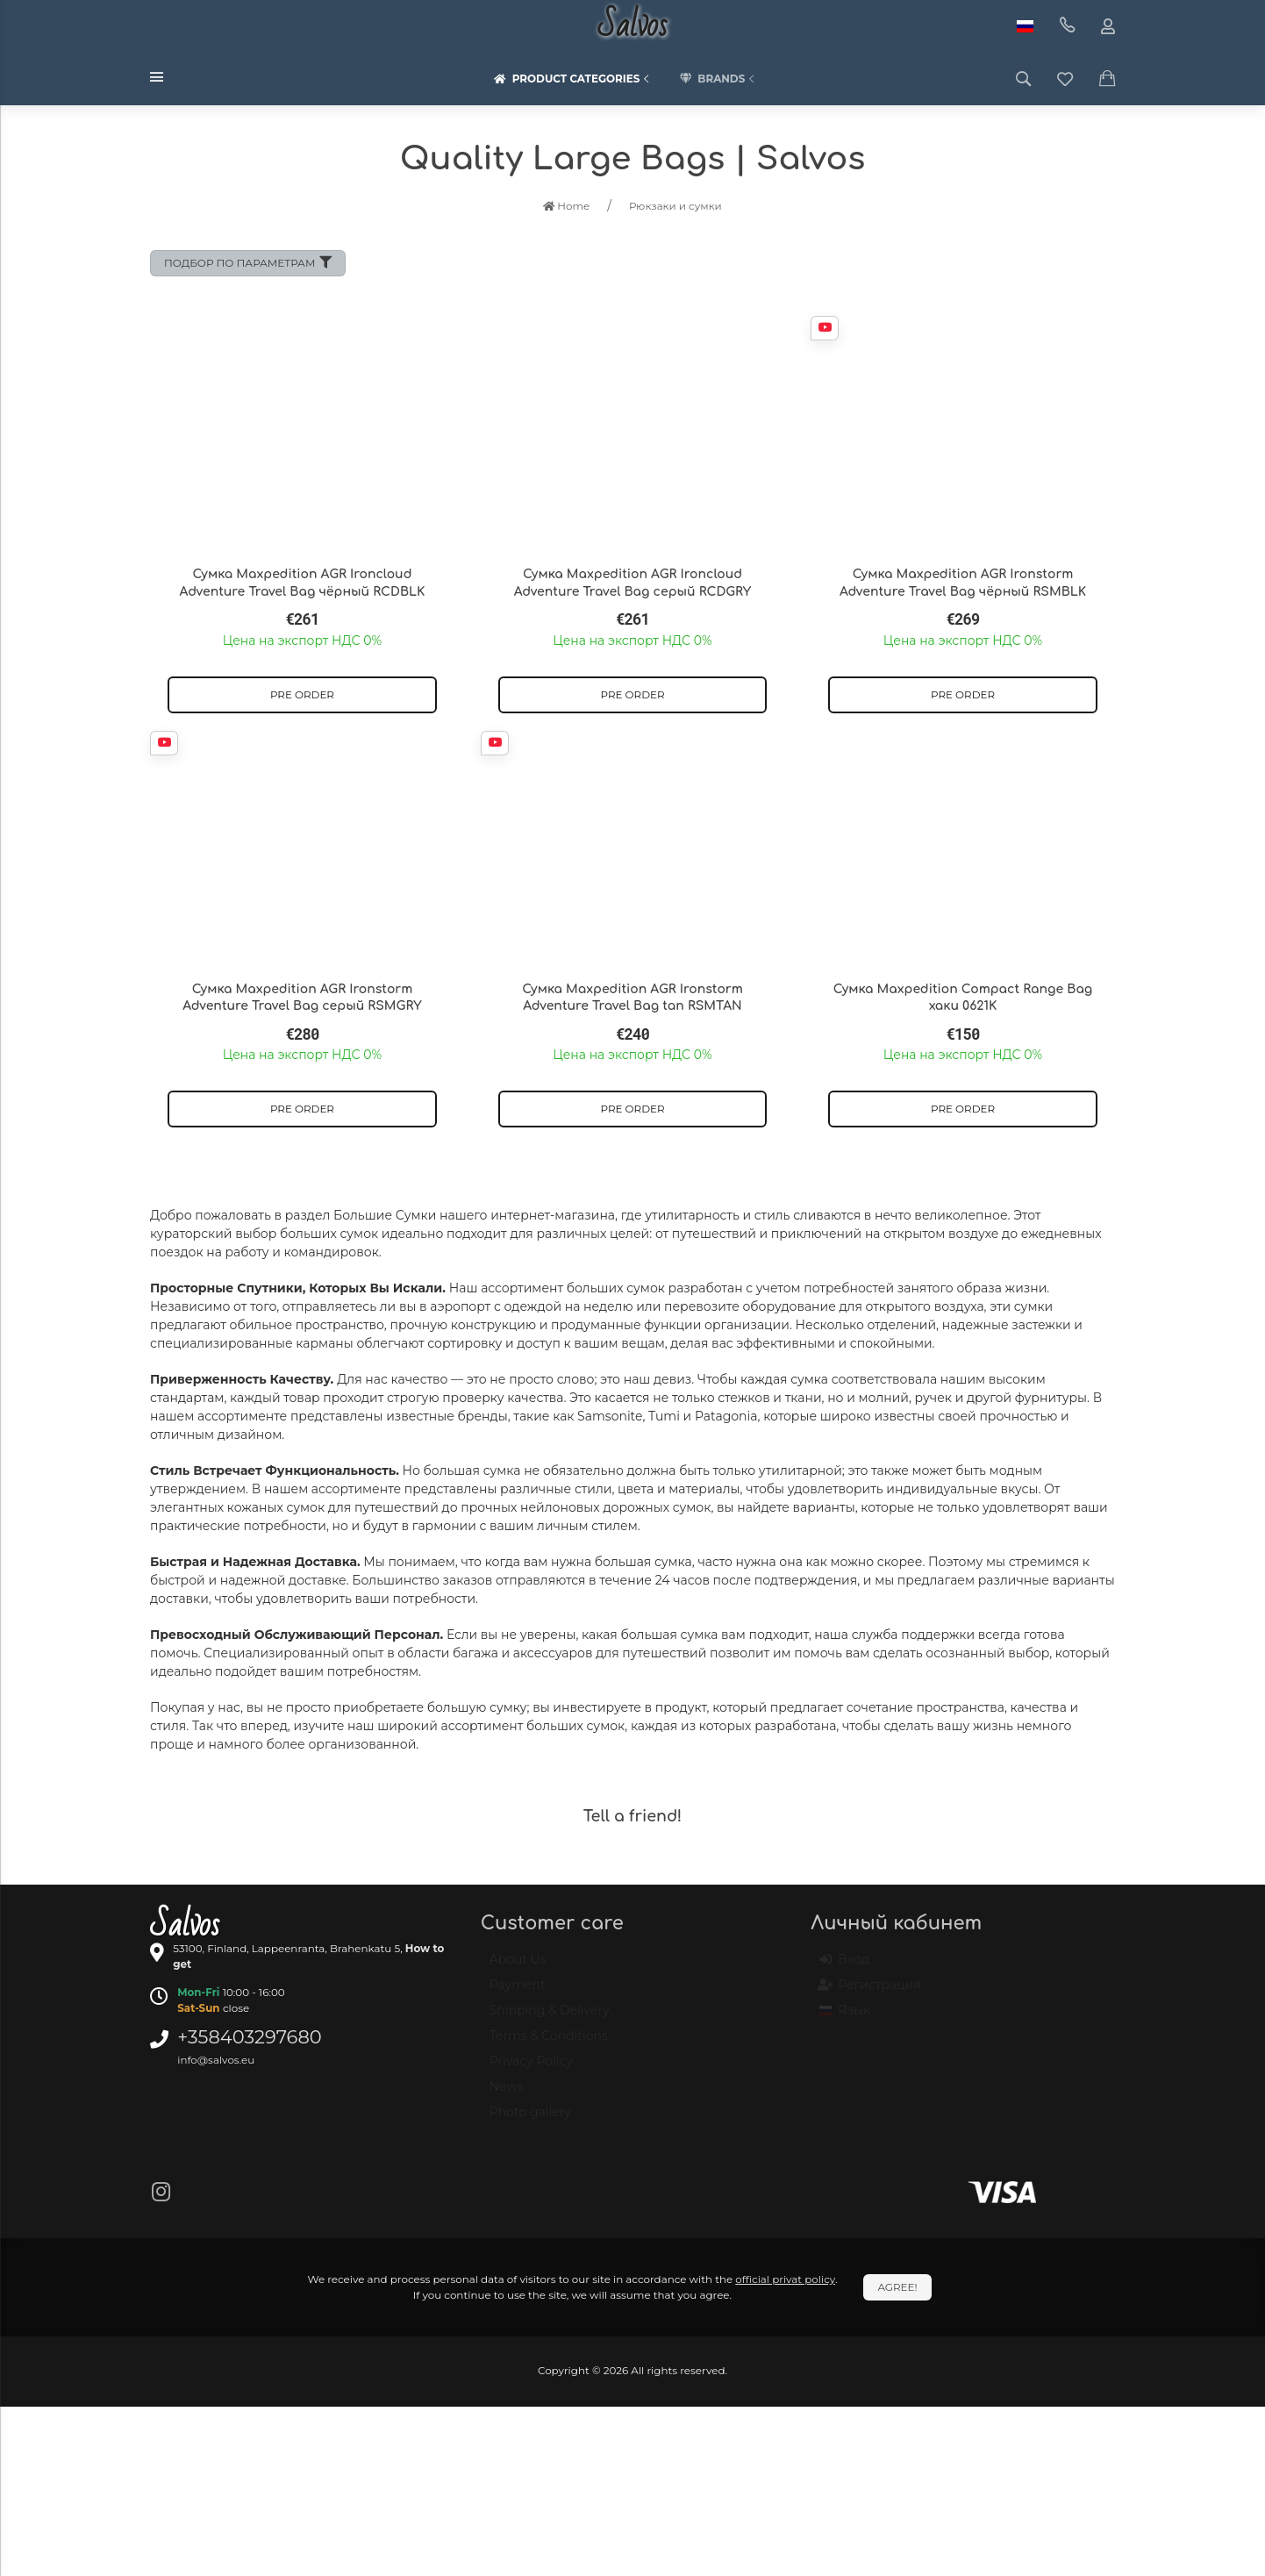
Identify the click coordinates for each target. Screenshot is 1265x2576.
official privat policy (785, 2279)
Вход (844, 1967)
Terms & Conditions (549, 2043)
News (507, 2094)
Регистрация (869, 1992)
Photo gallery (530, 2120)
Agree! (897, 2286)
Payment (518, 1992)
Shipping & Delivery (550, 2018)
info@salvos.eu (215, 2059)
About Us (518, 1967)
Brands (718, 79)
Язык (844, 2018)
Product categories (574, 79)
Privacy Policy (531, 2069)
